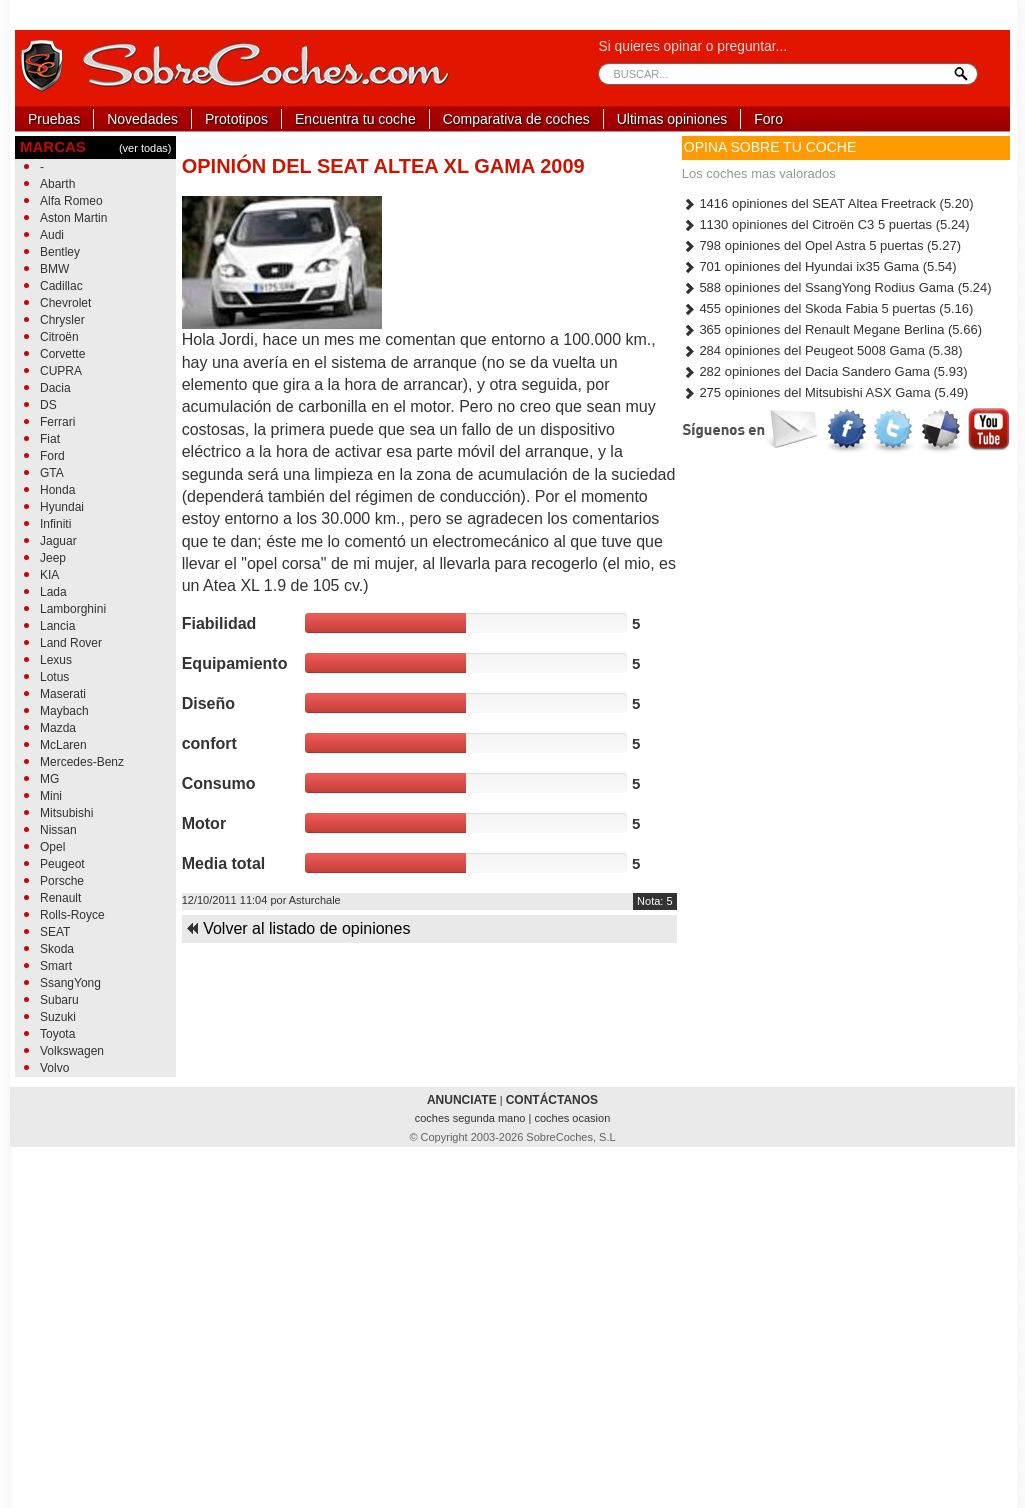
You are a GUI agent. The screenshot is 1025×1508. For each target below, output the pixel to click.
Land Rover (71, 643)
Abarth (57, 184)
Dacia (55, 388)
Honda (57, 490)
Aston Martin (73, 218)
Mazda (58, 728)
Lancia (57, 626)
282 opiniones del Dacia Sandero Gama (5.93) (825, 371)
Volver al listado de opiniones (298, 928)
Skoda (57, 949)
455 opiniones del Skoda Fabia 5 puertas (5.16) (828, 308)
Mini (51, 796)
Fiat (50, 439)
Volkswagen (72, 1051)
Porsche (62, 881)
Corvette (62, 354)
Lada (53, 592)
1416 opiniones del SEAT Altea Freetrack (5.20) (828, 203)
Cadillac (61, 286)
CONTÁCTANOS (552, 1100)
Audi (52, 235)
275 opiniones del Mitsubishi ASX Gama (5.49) (825, 392)
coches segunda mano (472, 1118)
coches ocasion (572, 1118)
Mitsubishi (66, 813)
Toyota (57, 1034)
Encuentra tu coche (355, 119)
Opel (52, 847)
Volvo (54, 1068)
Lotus (54, 677)
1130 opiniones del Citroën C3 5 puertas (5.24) (826, 224)
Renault (60, 898)
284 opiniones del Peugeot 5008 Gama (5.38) (822, 350)
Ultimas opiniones (672, 119)
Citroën (59, 337)
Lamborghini (73, 609)
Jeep (53, 558)
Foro (768, 119)
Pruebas (54, 119)
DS (48, 405)
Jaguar (58, 541)
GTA (52, 473)
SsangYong (70, 983)
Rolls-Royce (72, 915)
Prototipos (236, 119)
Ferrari (57, 422)
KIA (49, 575)
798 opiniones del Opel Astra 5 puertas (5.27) (821, 245)
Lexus (56, 660)
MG (49, 779)
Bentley (60, 252)
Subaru (59, 1000)
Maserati (63, 694)
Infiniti (55, 524)
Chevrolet (65, 303)
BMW (54, 269)
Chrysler (62, 320)
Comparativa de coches (516, 119)
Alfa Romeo (71, 201)
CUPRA (61, 371)
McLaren (63, 745)
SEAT (55, 932)
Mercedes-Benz (82, 762)
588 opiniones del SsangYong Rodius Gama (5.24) (837, 287)
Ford (52, 456)
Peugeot (62, 864)
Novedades (142, 119)
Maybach (64, 711)
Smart (56, 966)
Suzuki (58, 1017)
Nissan (58, 830)
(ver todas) (145, 148)
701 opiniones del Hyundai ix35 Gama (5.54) (819, 266)
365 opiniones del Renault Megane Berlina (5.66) (832, 329)
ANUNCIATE (462, 1100)
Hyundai (62, 507)
